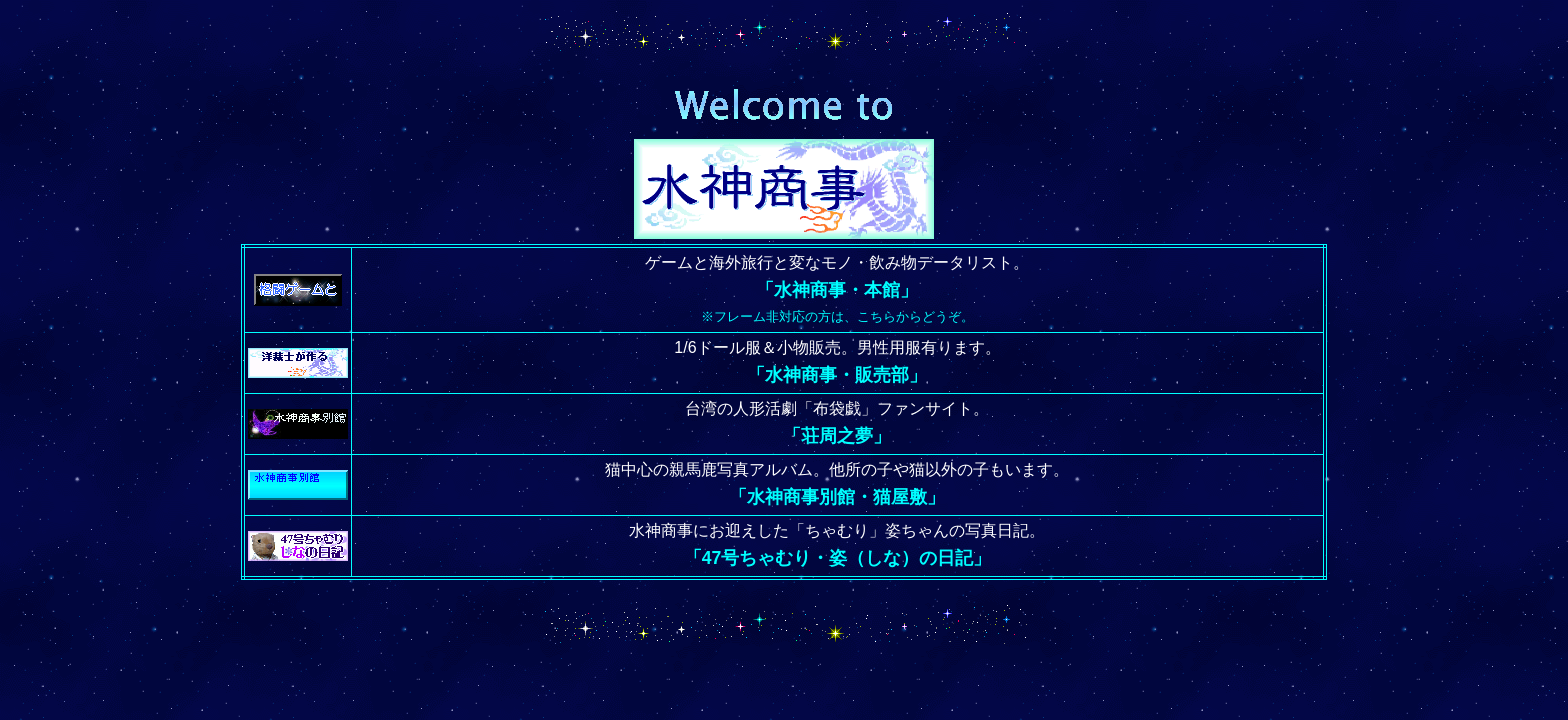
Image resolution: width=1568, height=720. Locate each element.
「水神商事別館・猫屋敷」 (837, 497)
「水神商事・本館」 (837, 290)
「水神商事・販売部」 (837, 375)
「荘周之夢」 (837, 436)
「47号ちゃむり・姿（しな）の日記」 (838, 558)
